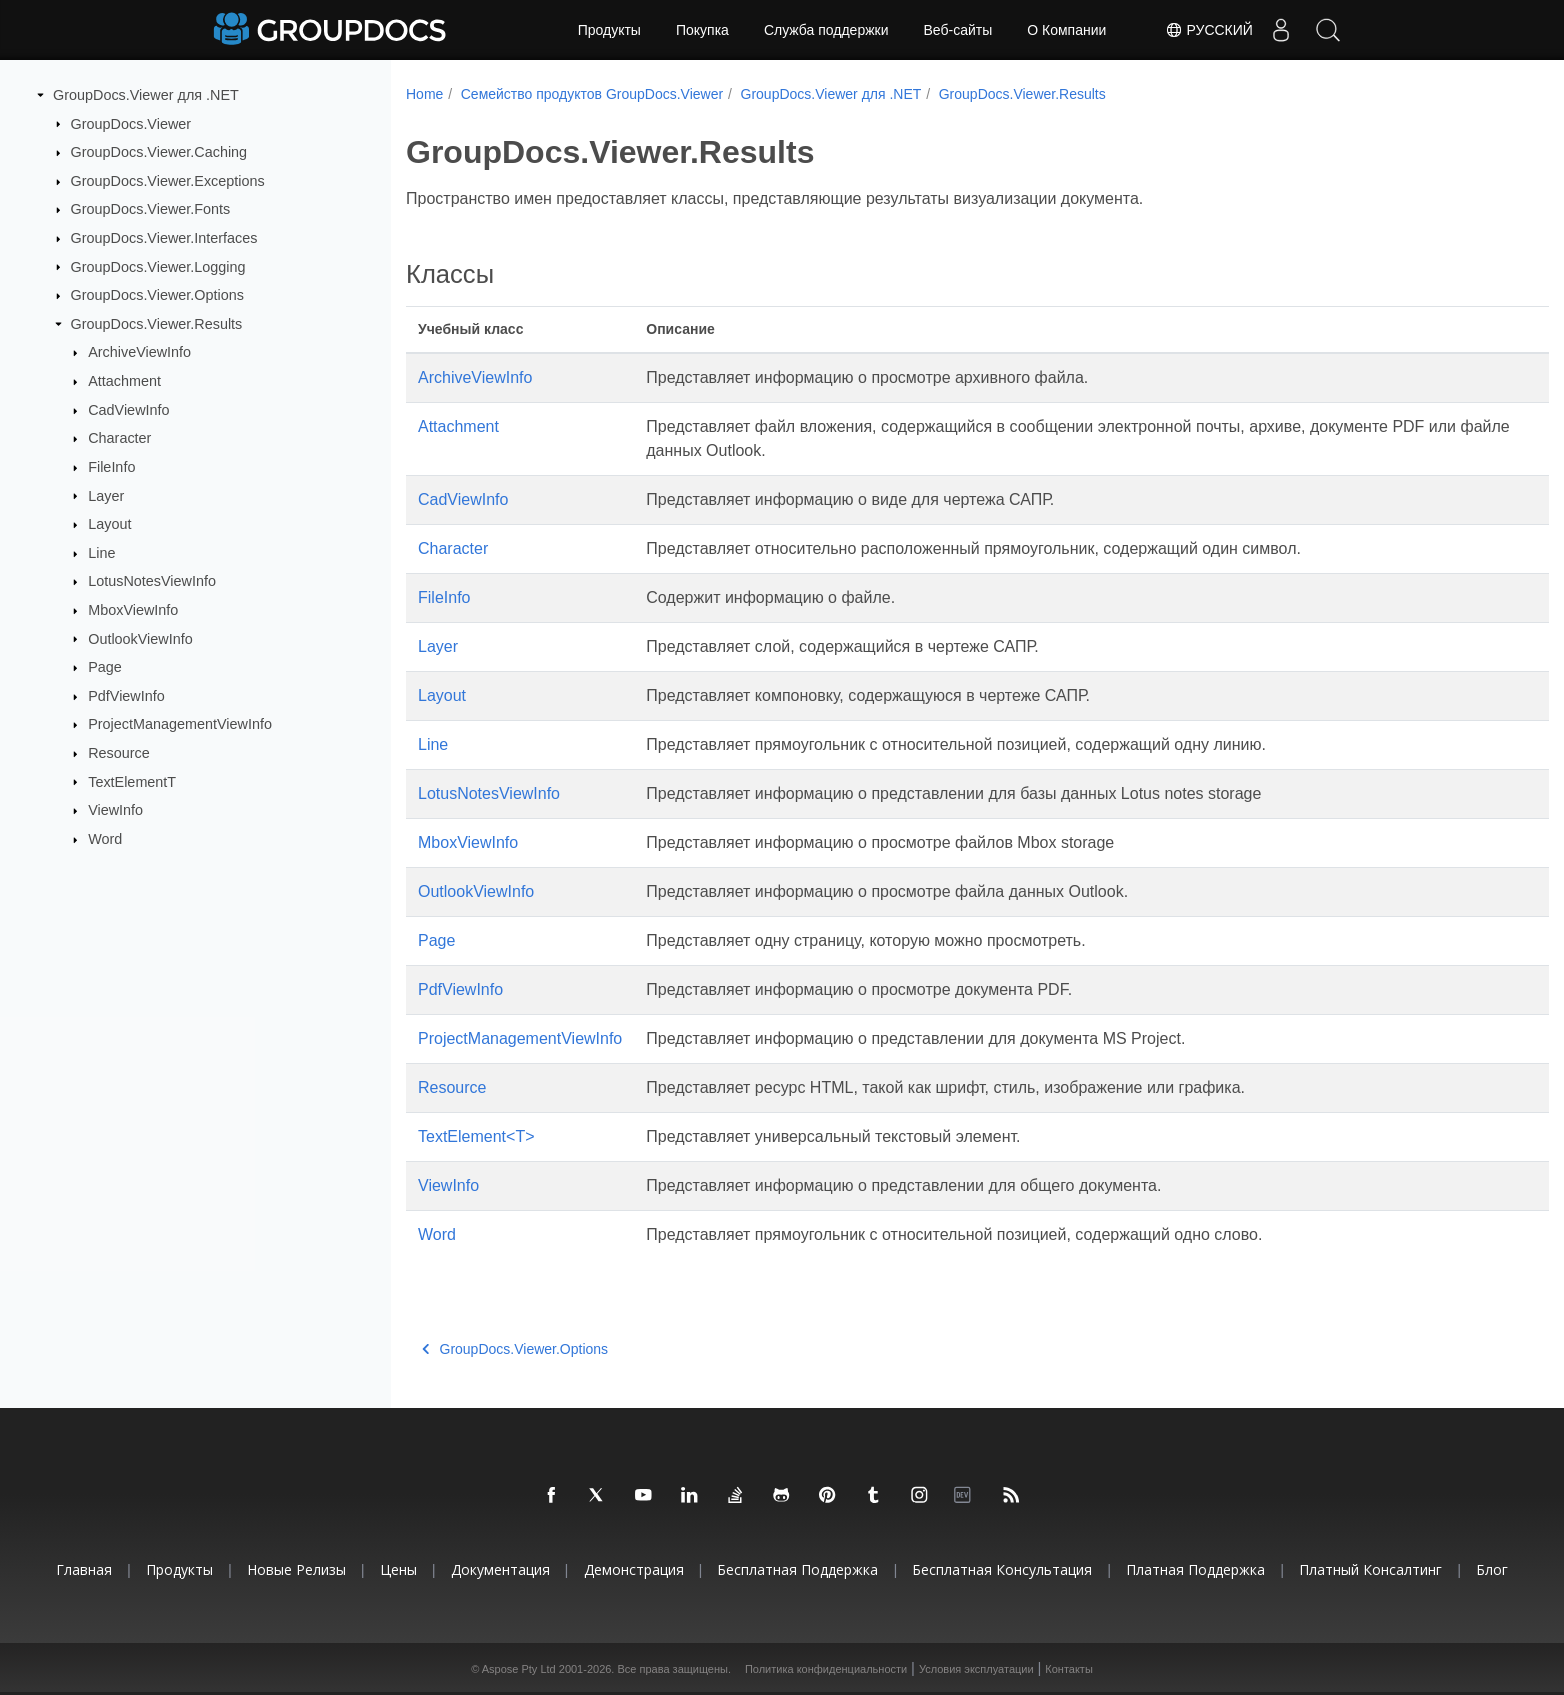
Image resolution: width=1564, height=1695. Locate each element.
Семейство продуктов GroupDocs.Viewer (592, 94)
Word (105, 839)
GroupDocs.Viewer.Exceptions (168, 181)
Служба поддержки (826, 30)
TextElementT (132, 781)
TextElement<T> (476, 1136)
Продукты (609, 30)
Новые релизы (296, 1569)
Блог (1492, 1569)
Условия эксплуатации (976, 1669)
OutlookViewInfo (140, 638)
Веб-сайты (958, 30)
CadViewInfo (128, 410)
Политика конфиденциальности (826, 1669)
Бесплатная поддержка (797, 1569)
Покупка (702, 30)
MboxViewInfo (133, 610)
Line (101, 553)
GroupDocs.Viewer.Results (157, 324)
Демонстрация (634, 1569)
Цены (398, 1569)
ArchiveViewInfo (139, 352)
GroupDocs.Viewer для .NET (146, 95)
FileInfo (111, 467)
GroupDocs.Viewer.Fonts (151, 209)
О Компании (1066, 30)
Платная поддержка (1195, 1569)
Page (105, 667)
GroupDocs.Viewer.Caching (159, 152)
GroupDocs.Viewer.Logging (158, 266)
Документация (500, 1569)
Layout (109, 524)
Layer (106, 495)
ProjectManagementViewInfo (180, 724)
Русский (1203, 30)
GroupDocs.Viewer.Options (157, 295)
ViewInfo (115, 810)
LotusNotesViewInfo (152, 581)
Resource (119, 753)
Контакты (1069, 1669)
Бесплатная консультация (1002, 1569)
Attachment (124, 381)
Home (424, 94)
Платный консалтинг (1370, 1569)
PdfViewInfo (126, 696)
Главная (84, 1569)
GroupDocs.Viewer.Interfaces (164, 238)
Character (119, 438)
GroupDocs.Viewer (131, 123)
